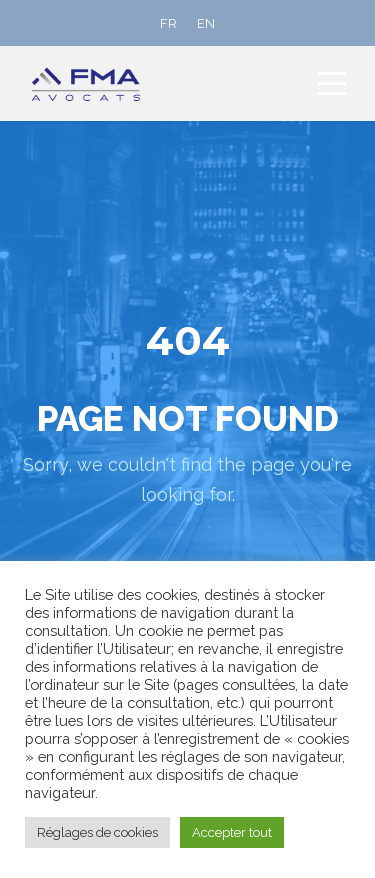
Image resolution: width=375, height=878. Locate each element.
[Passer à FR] (168, 23)
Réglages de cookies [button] (97, 832)
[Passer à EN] (206, 23)
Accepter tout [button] (232, 832)
